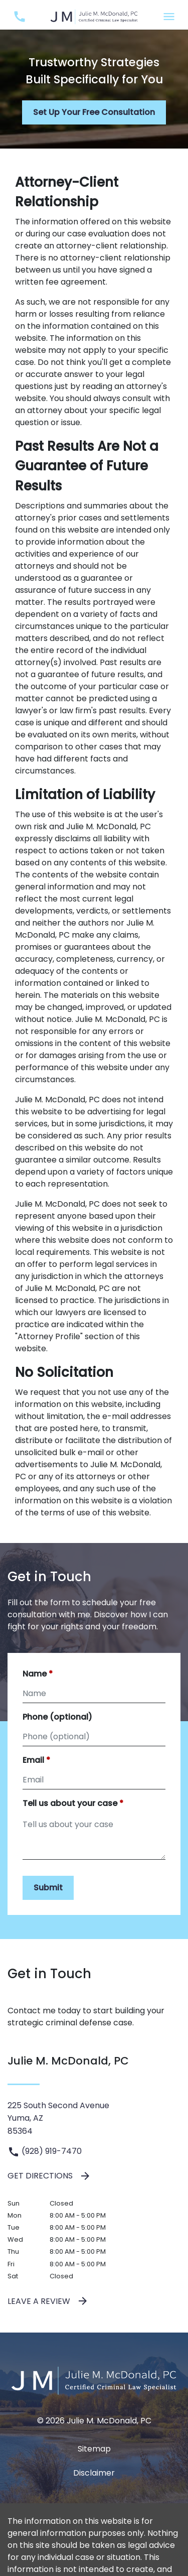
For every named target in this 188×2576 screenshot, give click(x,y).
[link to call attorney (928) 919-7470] (19, 17)
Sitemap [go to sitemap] (94, 2449)
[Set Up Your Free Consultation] (94, 112)
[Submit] (48, 1888)
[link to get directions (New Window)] (94, 2118)
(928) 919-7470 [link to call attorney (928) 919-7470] (45, 2151)
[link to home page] (94, 16)
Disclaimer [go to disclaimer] (94, 2473)
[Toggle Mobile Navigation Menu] (168, 17)
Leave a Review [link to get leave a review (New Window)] (48, 2301)
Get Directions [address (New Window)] (49, 2176)
